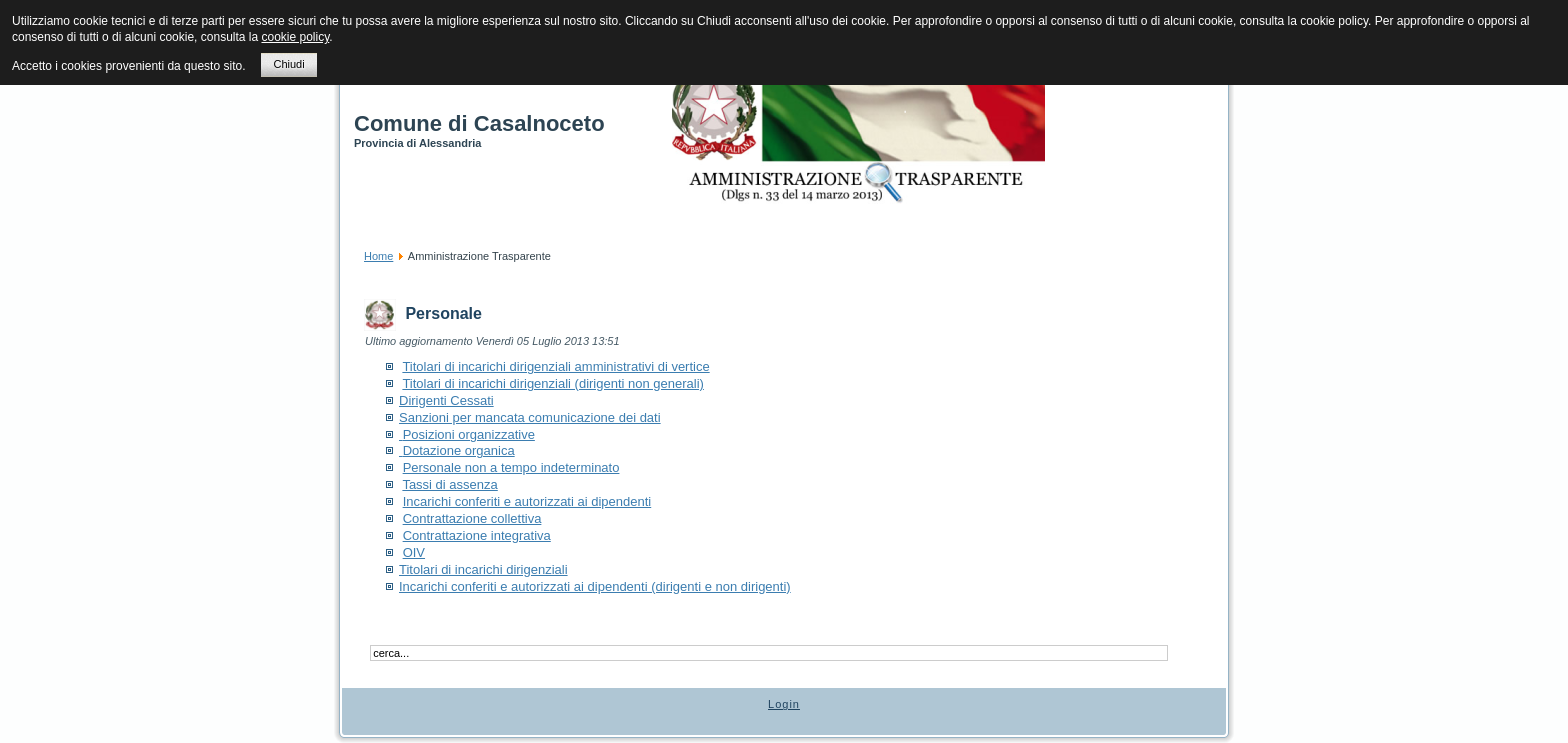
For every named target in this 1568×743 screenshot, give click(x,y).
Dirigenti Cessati (446, 400)
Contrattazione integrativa (477, 535)
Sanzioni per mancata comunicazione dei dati (530, 417)
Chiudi (288, 64)
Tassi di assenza (449, 484)
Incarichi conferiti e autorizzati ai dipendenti (527, 501)
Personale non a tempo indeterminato (511, 467)
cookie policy (295, 37)
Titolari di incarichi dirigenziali (483, 569)
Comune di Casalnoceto (479, 123)
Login (784, 704)
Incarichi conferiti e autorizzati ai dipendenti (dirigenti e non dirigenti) (595, 586)
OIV (414, 552)
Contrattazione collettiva (472, 518)
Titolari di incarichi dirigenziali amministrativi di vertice (555, 366)
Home (378, 256)
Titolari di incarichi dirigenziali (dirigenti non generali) (553, 383)
